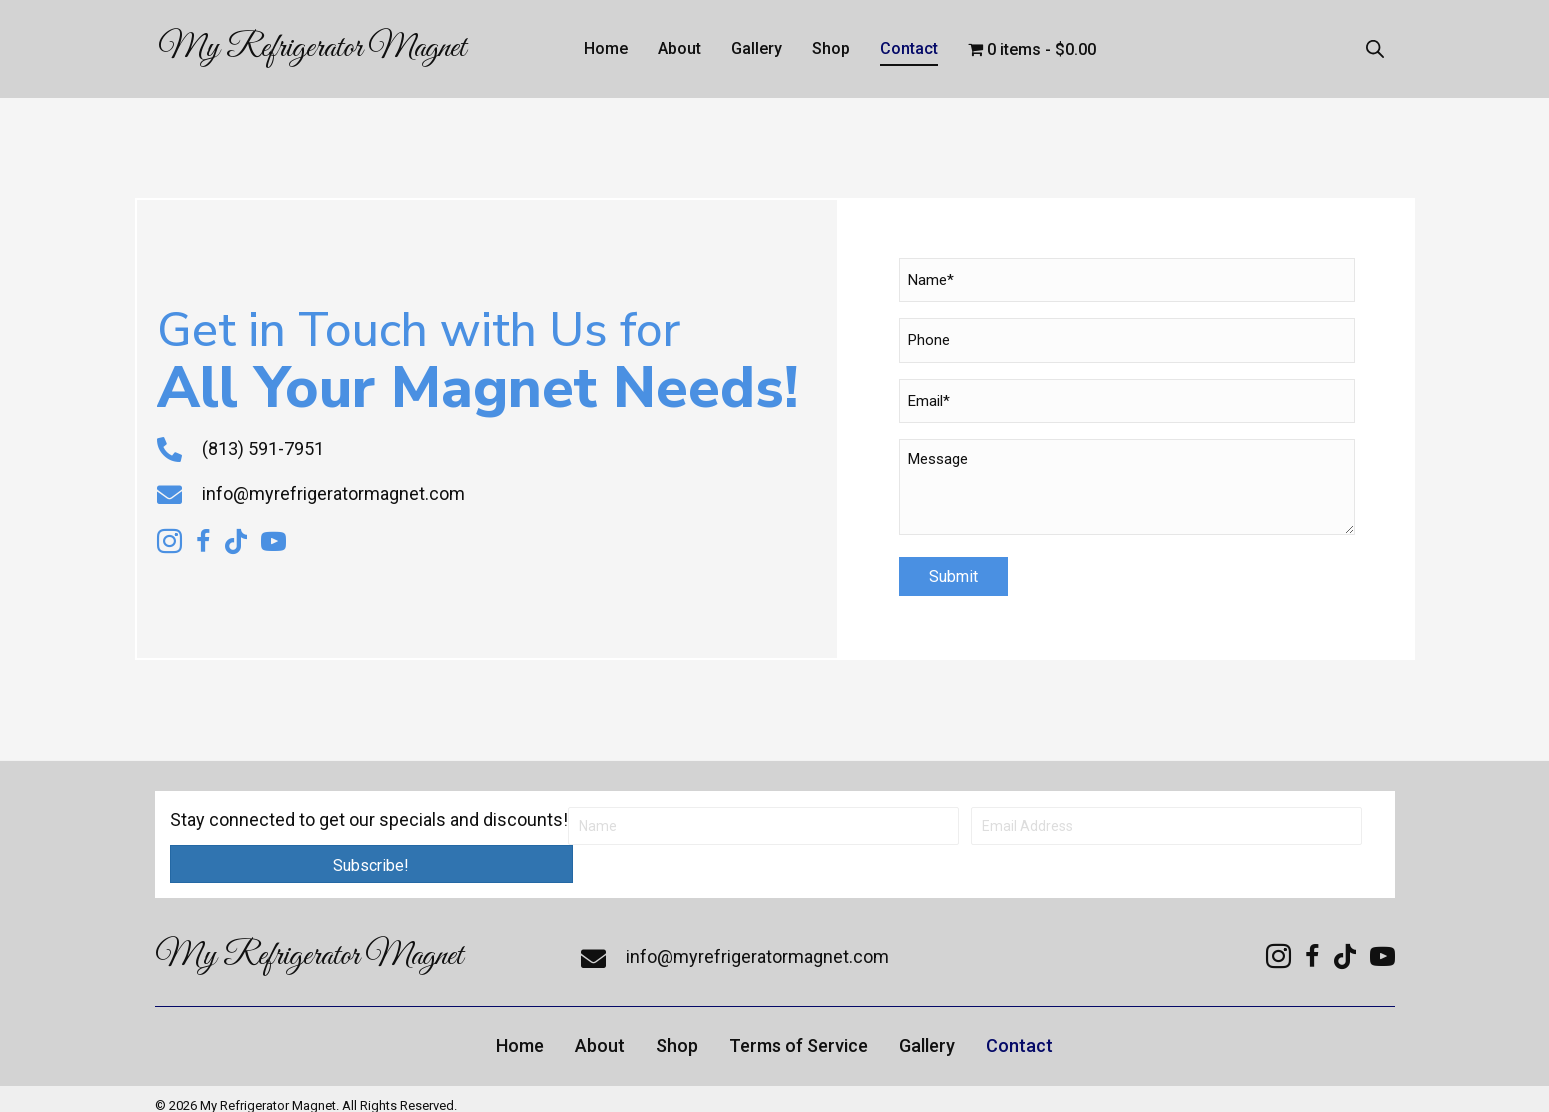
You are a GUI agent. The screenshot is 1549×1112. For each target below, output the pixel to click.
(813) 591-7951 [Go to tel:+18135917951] (263, 441)
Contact (1019, 1030)
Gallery (927, 1030)
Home (520, 1030)
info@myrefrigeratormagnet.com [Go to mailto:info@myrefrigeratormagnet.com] (333, 485)
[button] (371, 849)
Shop (677, 1030)
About (600, 1030)
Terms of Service (798, 1030)
